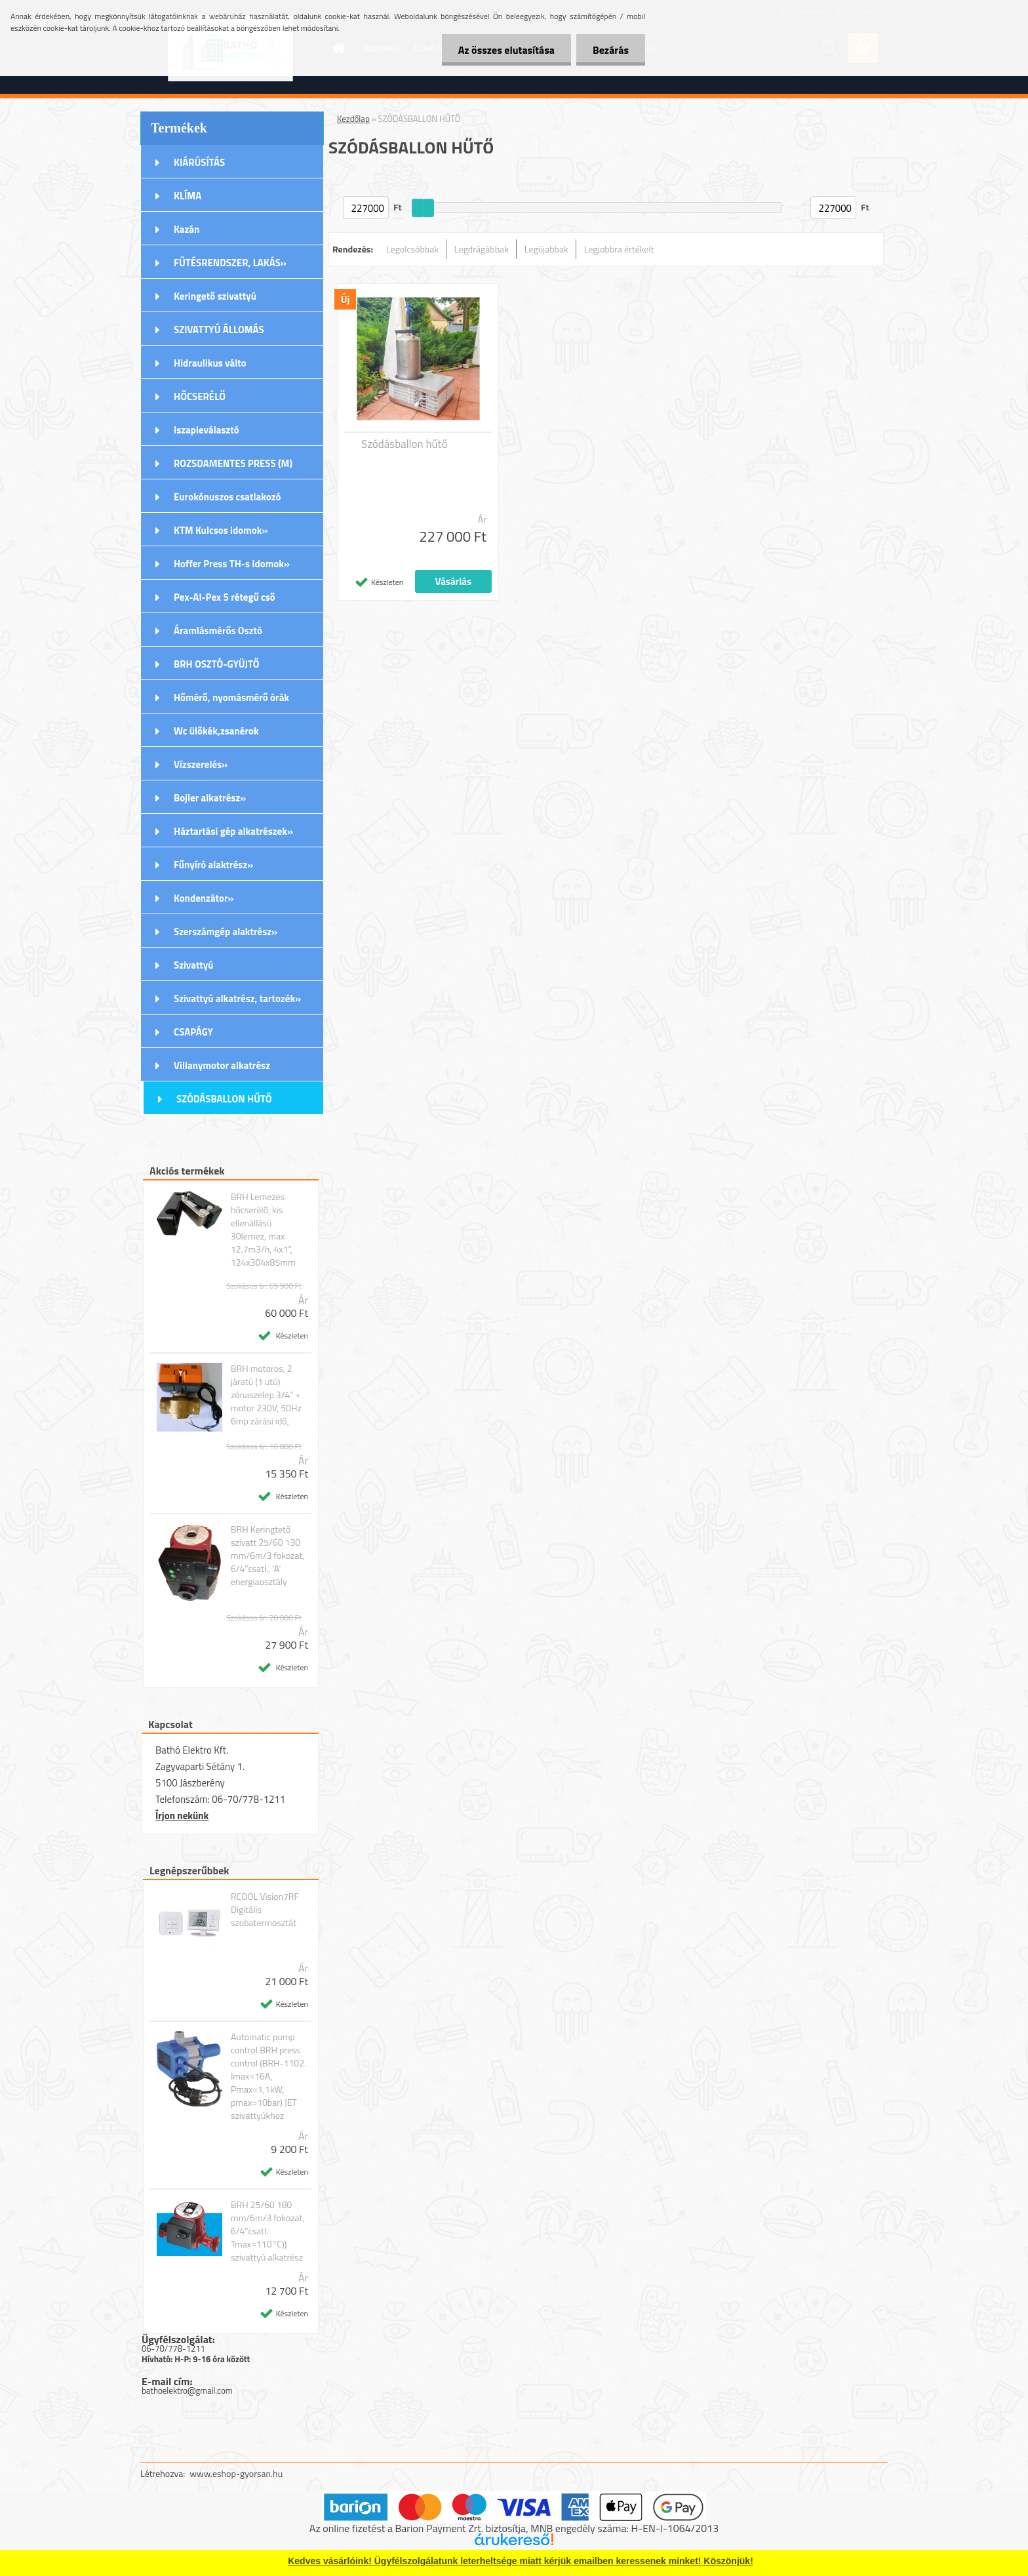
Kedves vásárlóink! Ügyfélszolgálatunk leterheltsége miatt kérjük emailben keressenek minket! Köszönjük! (520, 2561)
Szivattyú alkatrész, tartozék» (237, 998)
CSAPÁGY (193, 1031)
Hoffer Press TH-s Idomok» (232, 563)
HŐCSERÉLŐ (200, 396)
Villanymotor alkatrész (222, 1065)
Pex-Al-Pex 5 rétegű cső (224, 597)
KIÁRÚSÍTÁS (199, 162)
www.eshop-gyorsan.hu (236, 2473)
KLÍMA (187, 195)
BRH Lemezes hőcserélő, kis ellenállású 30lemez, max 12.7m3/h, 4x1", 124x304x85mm (263, 1229)
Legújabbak (546, 249)
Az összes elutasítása (506, 50)
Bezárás (611, 50)
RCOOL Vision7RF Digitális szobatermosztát (265, 1909)
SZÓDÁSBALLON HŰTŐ (224, 1098)
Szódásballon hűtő (404, 444)
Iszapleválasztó (206, 429)
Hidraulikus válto (210, 363)
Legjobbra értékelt (619, 249)
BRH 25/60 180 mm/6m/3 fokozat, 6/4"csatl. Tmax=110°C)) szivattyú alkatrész (268, 2231)
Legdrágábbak (481, 249)
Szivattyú (194, 965)
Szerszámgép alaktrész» (225, 931)
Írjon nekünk (181, 1815)
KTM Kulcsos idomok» (221, 530)
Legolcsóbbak (412, 249)
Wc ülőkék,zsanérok (216, 730)
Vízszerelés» (200, 764)
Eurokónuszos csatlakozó (227, 496)
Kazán (186, 229)
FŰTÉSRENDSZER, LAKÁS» (230, 262)
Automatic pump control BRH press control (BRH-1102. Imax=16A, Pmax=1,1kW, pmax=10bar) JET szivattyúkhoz (268, 2076)
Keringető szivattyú (215, 296)
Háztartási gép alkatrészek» (233, 831)
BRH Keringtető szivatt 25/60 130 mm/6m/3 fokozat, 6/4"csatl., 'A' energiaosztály (268, 1555)
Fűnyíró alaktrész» (213, 864)
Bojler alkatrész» (210, 797)
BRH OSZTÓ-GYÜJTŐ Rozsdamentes (217, 668)
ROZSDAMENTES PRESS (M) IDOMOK (233, 467)
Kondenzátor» (204, 898)
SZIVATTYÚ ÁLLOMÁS (219, 329)
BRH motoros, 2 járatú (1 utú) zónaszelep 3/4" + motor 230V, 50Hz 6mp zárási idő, (266, 1395)
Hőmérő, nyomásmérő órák (231, 697)
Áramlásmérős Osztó (218, 630)
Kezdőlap (353, 118)
